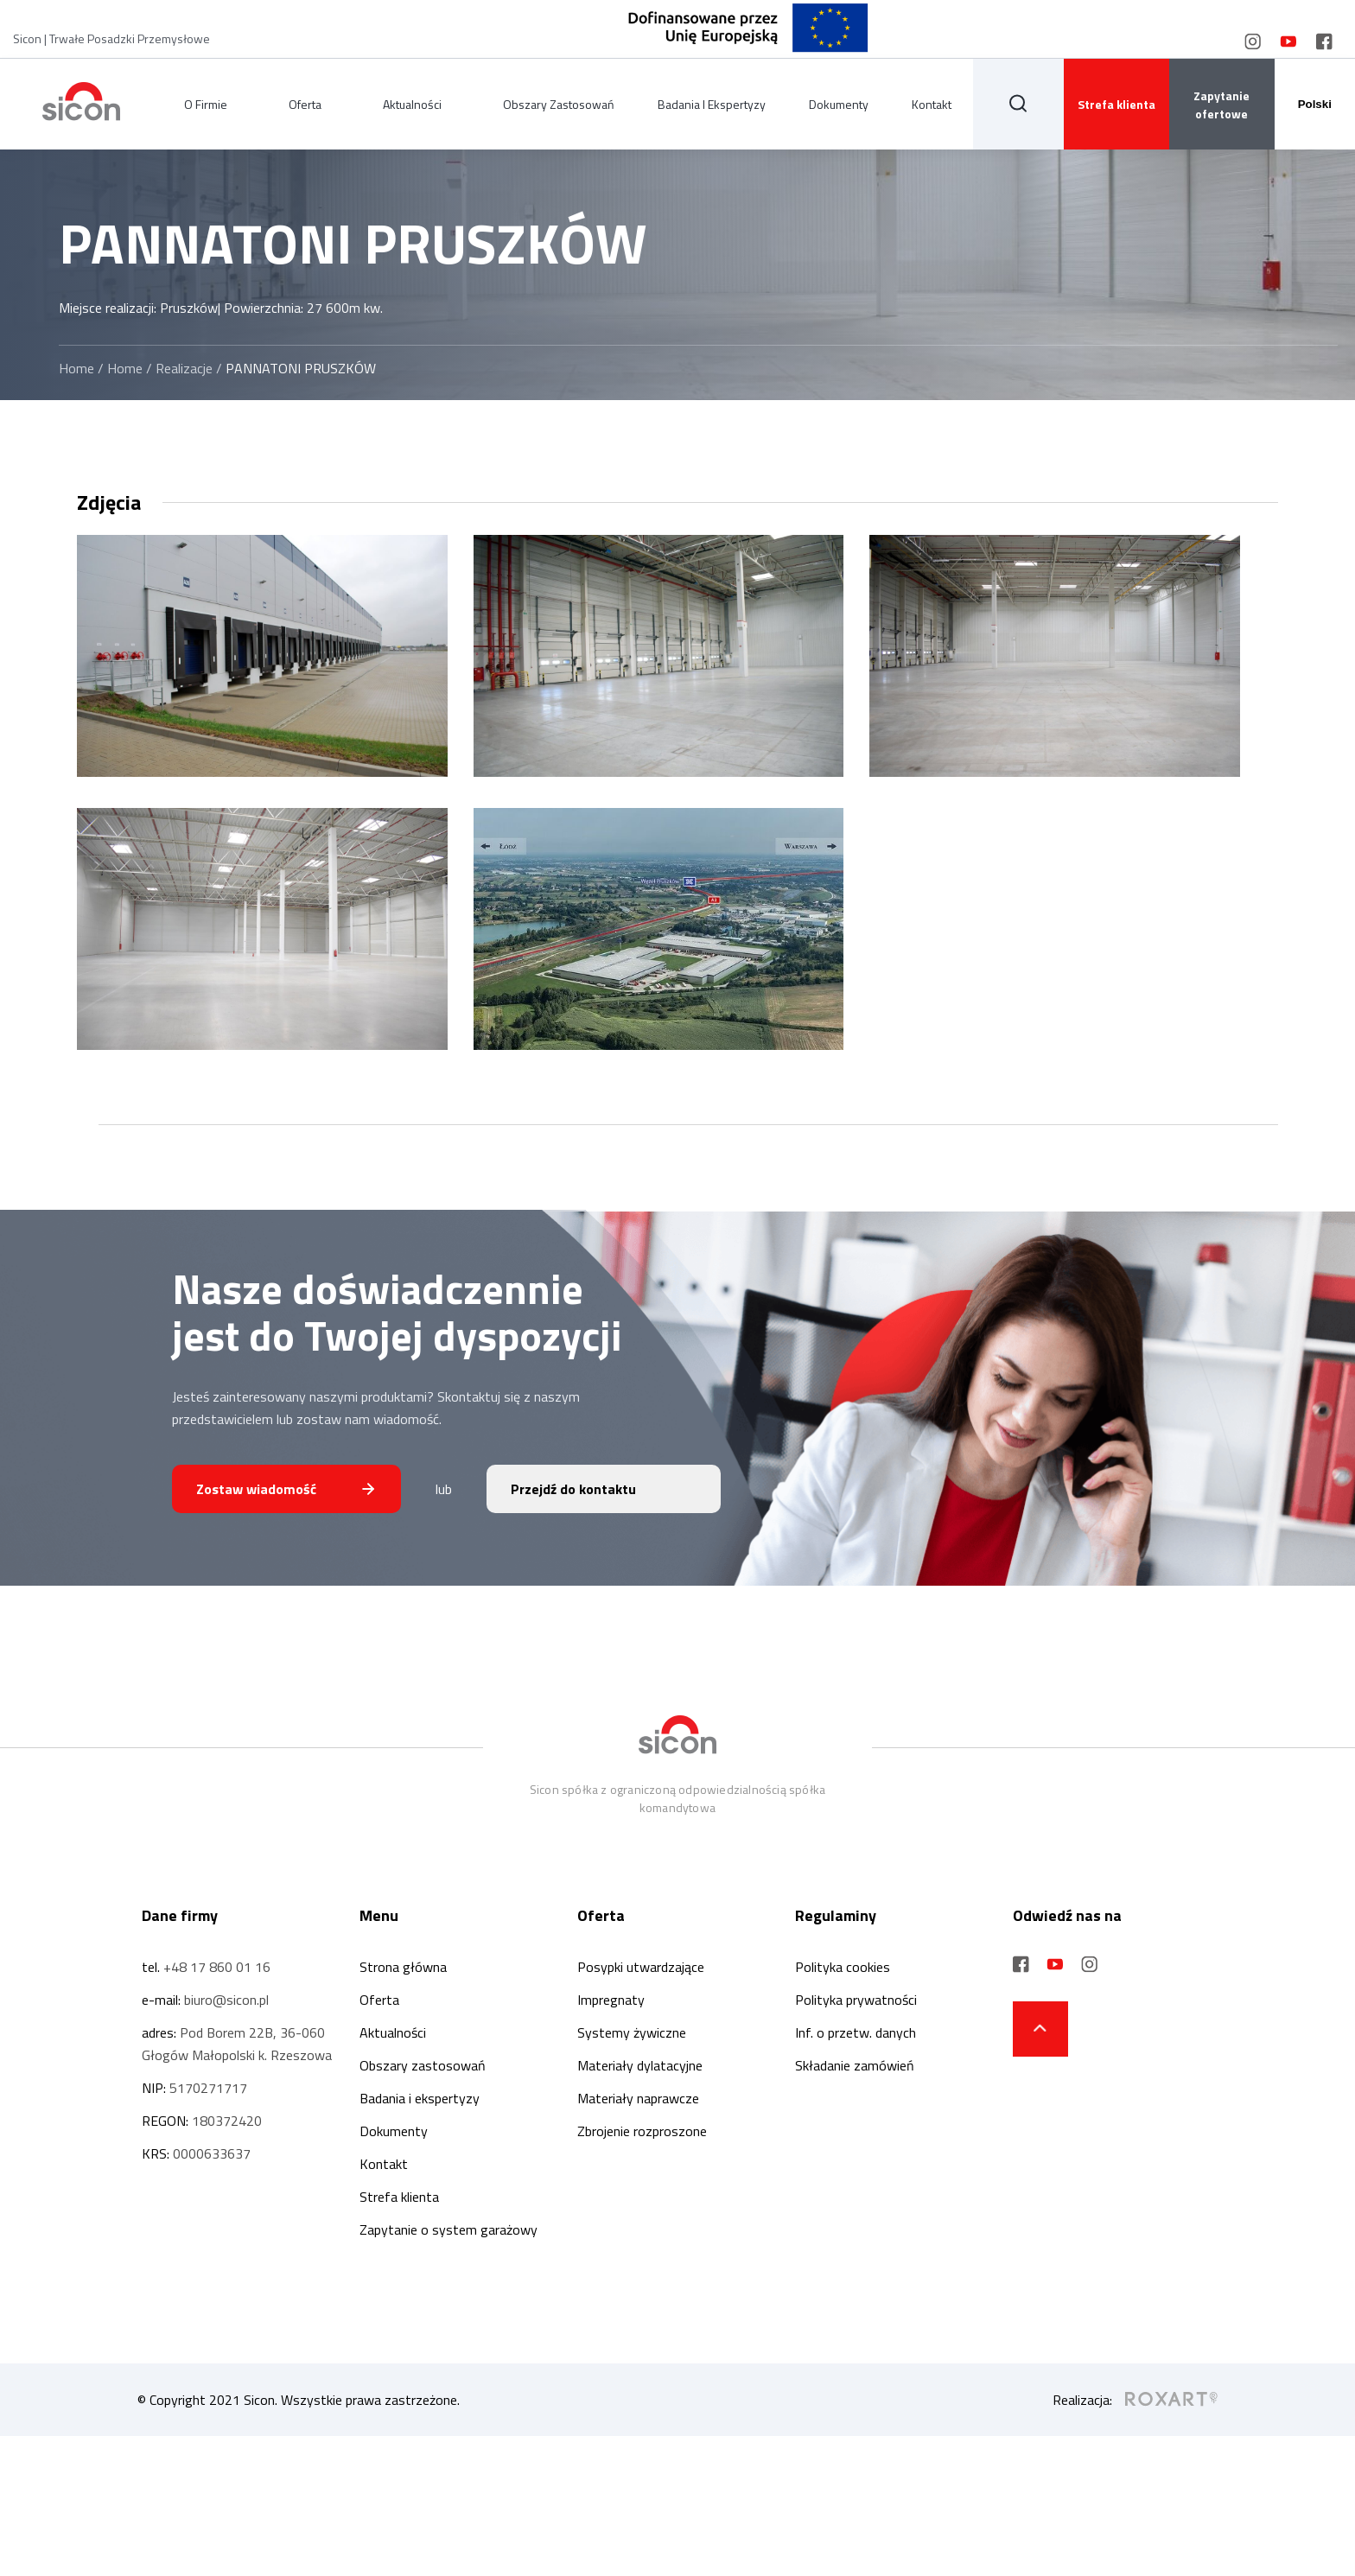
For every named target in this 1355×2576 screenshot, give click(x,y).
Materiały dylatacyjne (640, 2065)
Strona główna (403, 1966)
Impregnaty (611, 1999)
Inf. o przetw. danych (855, 2032)
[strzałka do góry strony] (1040, 2029)
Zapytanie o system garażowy (448, 2229)
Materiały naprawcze (638, 2098)
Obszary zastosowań (558, 104)
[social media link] (1252, 41)
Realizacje (184, 368)
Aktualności (412, 104)
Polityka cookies (842, 1966)
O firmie (205, 104)
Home (76, 368)
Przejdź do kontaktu (573, 1489)
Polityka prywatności (856, 1999)
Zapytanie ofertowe (1221, 104)
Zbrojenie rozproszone (642, 2131)
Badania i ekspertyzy (712, 104)
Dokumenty (838, 104)
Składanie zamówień (854, 2065)
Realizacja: (1135, 2399)
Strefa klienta (1116, 104)
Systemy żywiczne (631, 2032)
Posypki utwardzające (640, 1966)
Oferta (305, 104)
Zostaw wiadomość (256, 1489)
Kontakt (931, 104)
